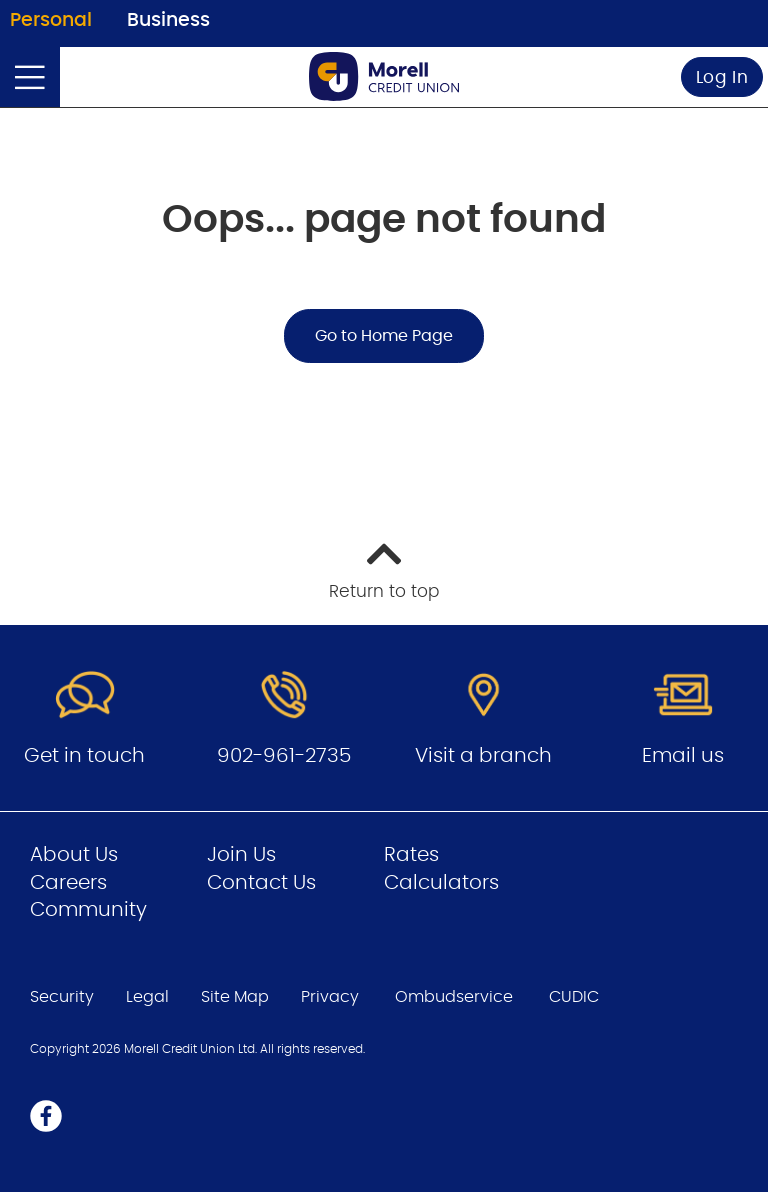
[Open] (30, 77)
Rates (411, 855)
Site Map (235, 997)
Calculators (441, 883)
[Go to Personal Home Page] (384, 76)
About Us (74, 855)
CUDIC (574, 997)
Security (62, 997)
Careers (68, 883)
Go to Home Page (384, 336)
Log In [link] (722, 77)
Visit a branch (483, 756)
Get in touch (84, 756)
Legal (147, 997)
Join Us (241, 855)
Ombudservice (454, 997)
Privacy (330, 997)
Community (88, 910)
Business (168, 20)
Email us (683, 756)
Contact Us (261, 883)
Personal (51, 20)
